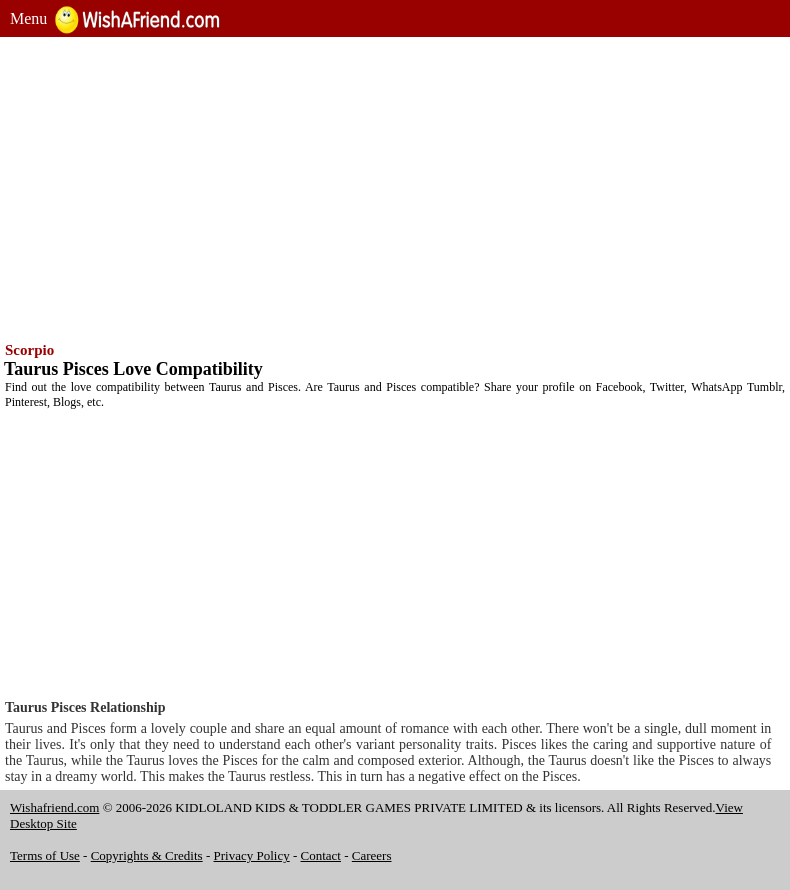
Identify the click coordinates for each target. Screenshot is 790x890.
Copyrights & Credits (147, 855)
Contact (321, 855)
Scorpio (29, 350)
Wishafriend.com (54, 807)
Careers (372, 855)
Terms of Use (45, 855)
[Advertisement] (395, 187)
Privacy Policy (252, 855)
